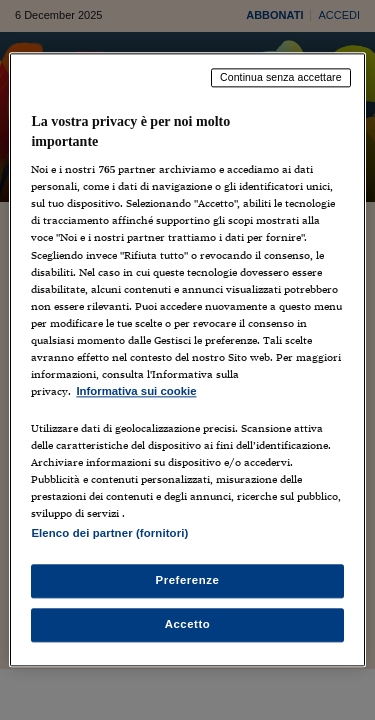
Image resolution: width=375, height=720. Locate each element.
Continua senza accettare (281, 77)
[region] (187, 359)
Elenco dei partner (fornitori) (109, 534)
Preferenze (188, 581)
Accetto (188, 625)
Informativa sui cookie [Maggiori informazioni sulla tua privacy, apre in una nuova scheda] (136, 391)
